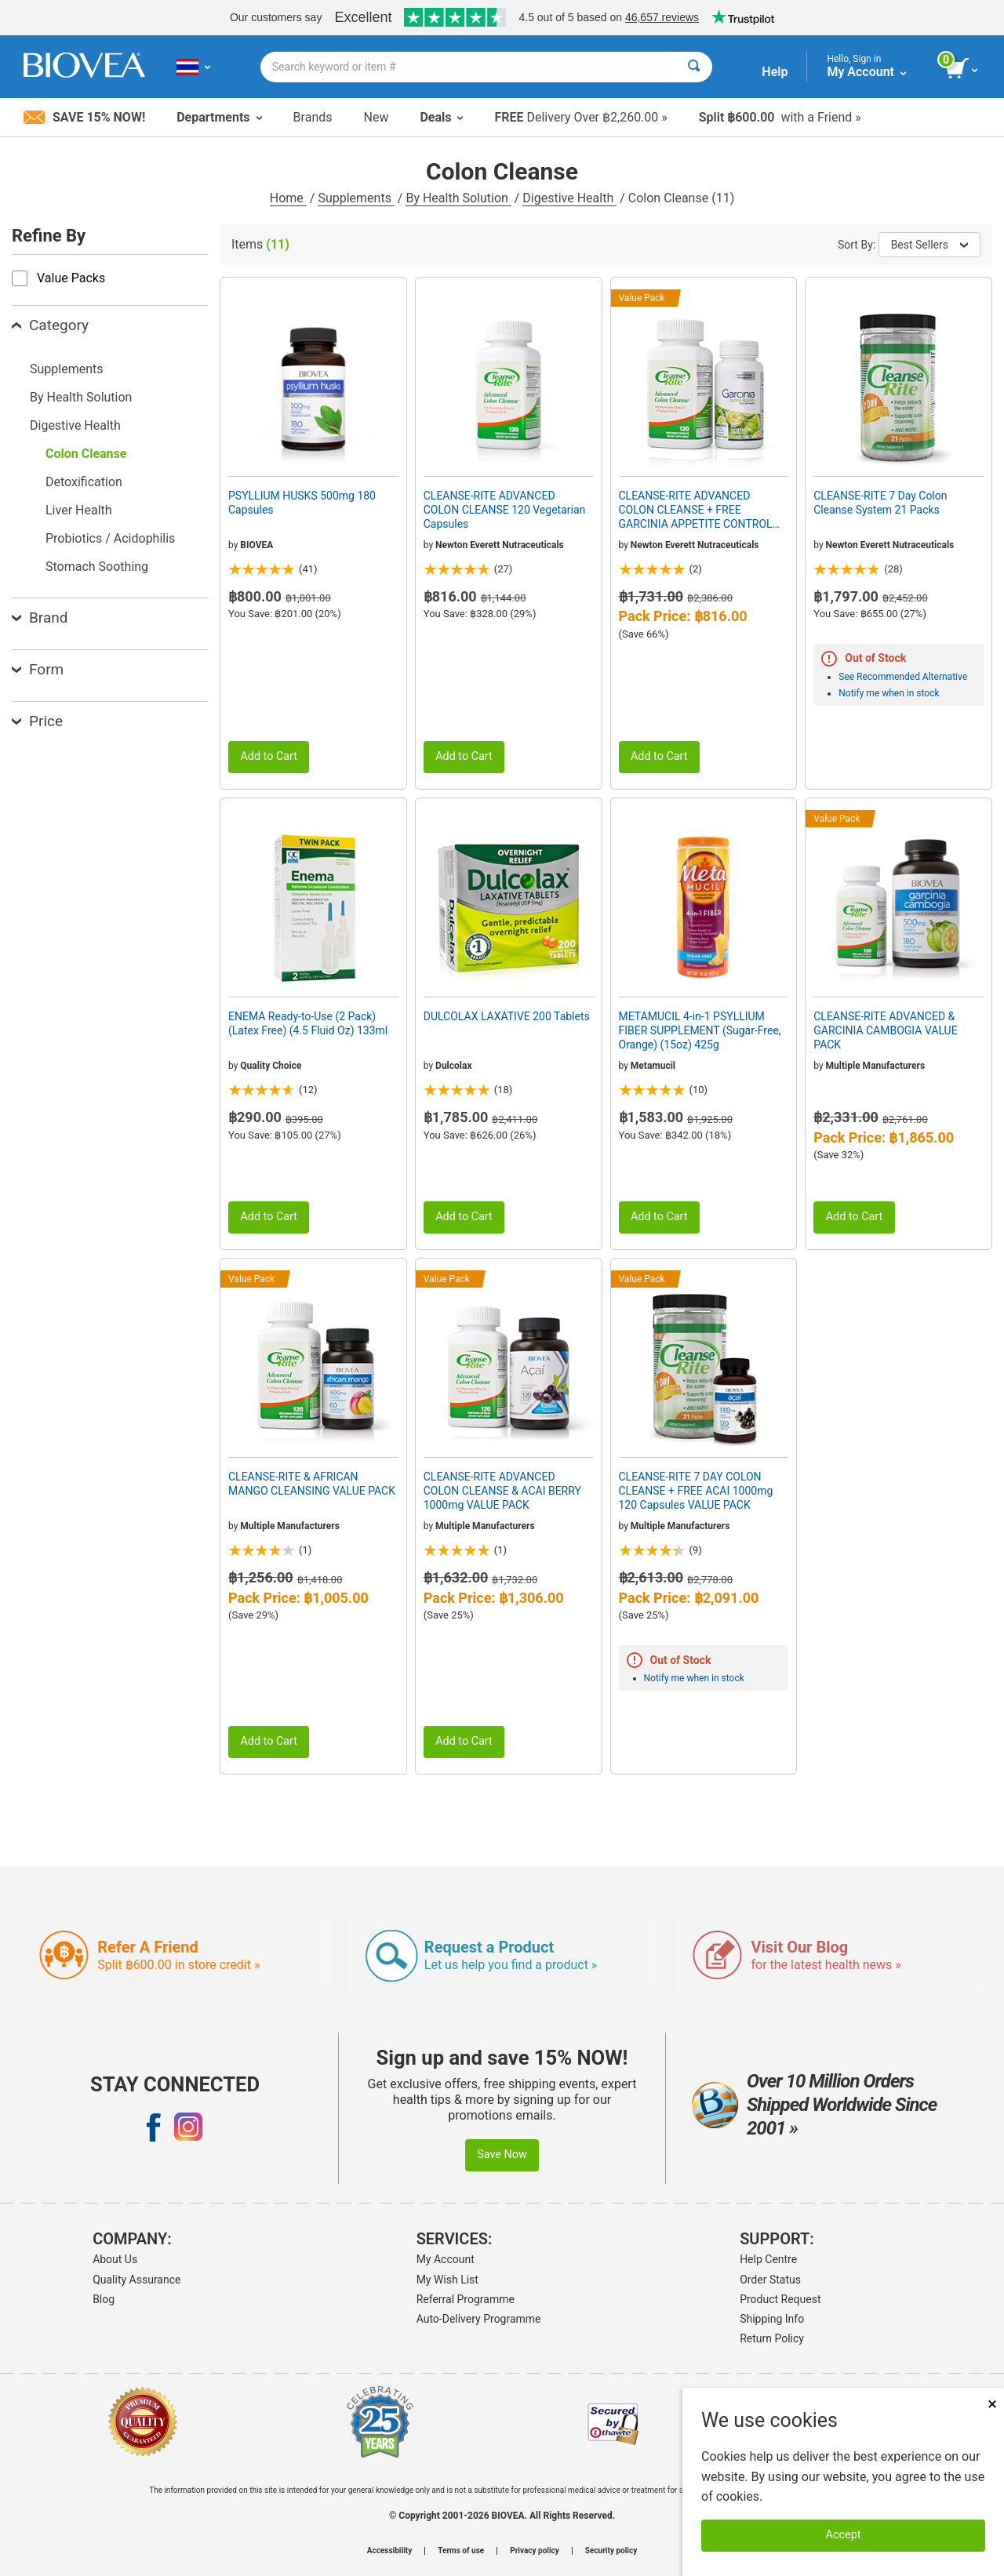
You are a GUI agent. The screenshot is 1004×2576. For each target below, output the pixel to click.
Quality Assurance (136, 2279)
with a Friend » (780, 117)
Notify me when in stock (888, 693)
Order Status (770, 2279)
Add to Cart (268, 756)
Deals (441, 117)
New (376, 117)
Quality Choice (270, 1065)
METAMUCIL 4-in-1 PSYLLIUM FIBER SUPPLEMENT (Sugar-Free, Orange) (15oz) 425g (700, 1030)
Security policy (611, 2551)
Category (50, 325)
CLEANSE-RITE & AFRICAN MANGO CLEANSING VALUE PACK (311, 1483)
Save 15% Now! (84, 117)
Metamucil (653, 1065)
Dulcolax (453, 1065)
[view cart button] (962, 69)
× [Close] (992, 2404)
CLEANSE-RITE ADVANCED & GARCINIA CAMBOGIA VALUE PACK (885, 1030)
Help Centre (768, 2259)
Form (38, 669)
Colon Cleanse (85, 453)
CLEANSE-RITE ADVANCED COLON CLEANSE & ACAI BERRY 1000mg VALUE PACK (502, 1490)
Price (37, 721)
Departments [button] (218, 117)
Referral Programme (466, 2299)
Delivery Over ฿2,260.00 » (580, 117)
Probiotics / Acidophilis (110, 538)
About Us (115, 2259)
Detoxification (83, 481)
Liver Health (78, 510)
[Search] (693, 67)
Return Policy (772, 2338)
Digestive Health (569, 198)
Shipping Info (772, 2319)
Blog (104, 2299)
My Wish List (447, 2279)
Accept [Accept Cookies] (843, 2534)
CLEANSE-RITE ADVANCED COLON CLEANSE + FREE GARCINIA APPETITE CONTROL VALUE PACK (696, 510)
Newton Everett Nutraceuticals (499, 545)
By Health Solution (458, 198)
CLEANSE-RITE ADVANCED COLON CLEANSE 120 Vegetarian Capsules (505, 509)
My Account (446, 2259)
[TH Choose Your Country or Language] (193, 67)
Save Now (502, 2154)
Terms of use (461, 2551)
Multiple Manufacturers (875, 1065)
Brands (313, 117)
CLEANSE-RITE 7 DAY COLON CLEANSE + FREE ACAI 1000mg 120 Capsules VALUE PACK (696, 1490)
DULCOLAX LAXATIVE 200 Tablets (507, 1016)
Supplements (356, 198)
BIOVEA (256, 545)
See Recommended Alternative (902, 676)
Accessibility (389, 2551)
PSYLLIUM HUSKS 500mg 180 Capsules (302, 502)
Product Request (780, 2299)
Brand (39, 618)
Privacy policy (534, 2551)
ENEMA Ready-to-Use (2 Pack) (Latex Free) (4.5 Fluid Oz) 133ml (307, 1023)
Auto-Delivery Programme (479, 2319)
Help (775, 71)
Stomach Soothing (96, 566)
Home (288, 198)
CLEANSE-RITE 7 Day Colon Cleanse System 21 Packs (880, 502)
